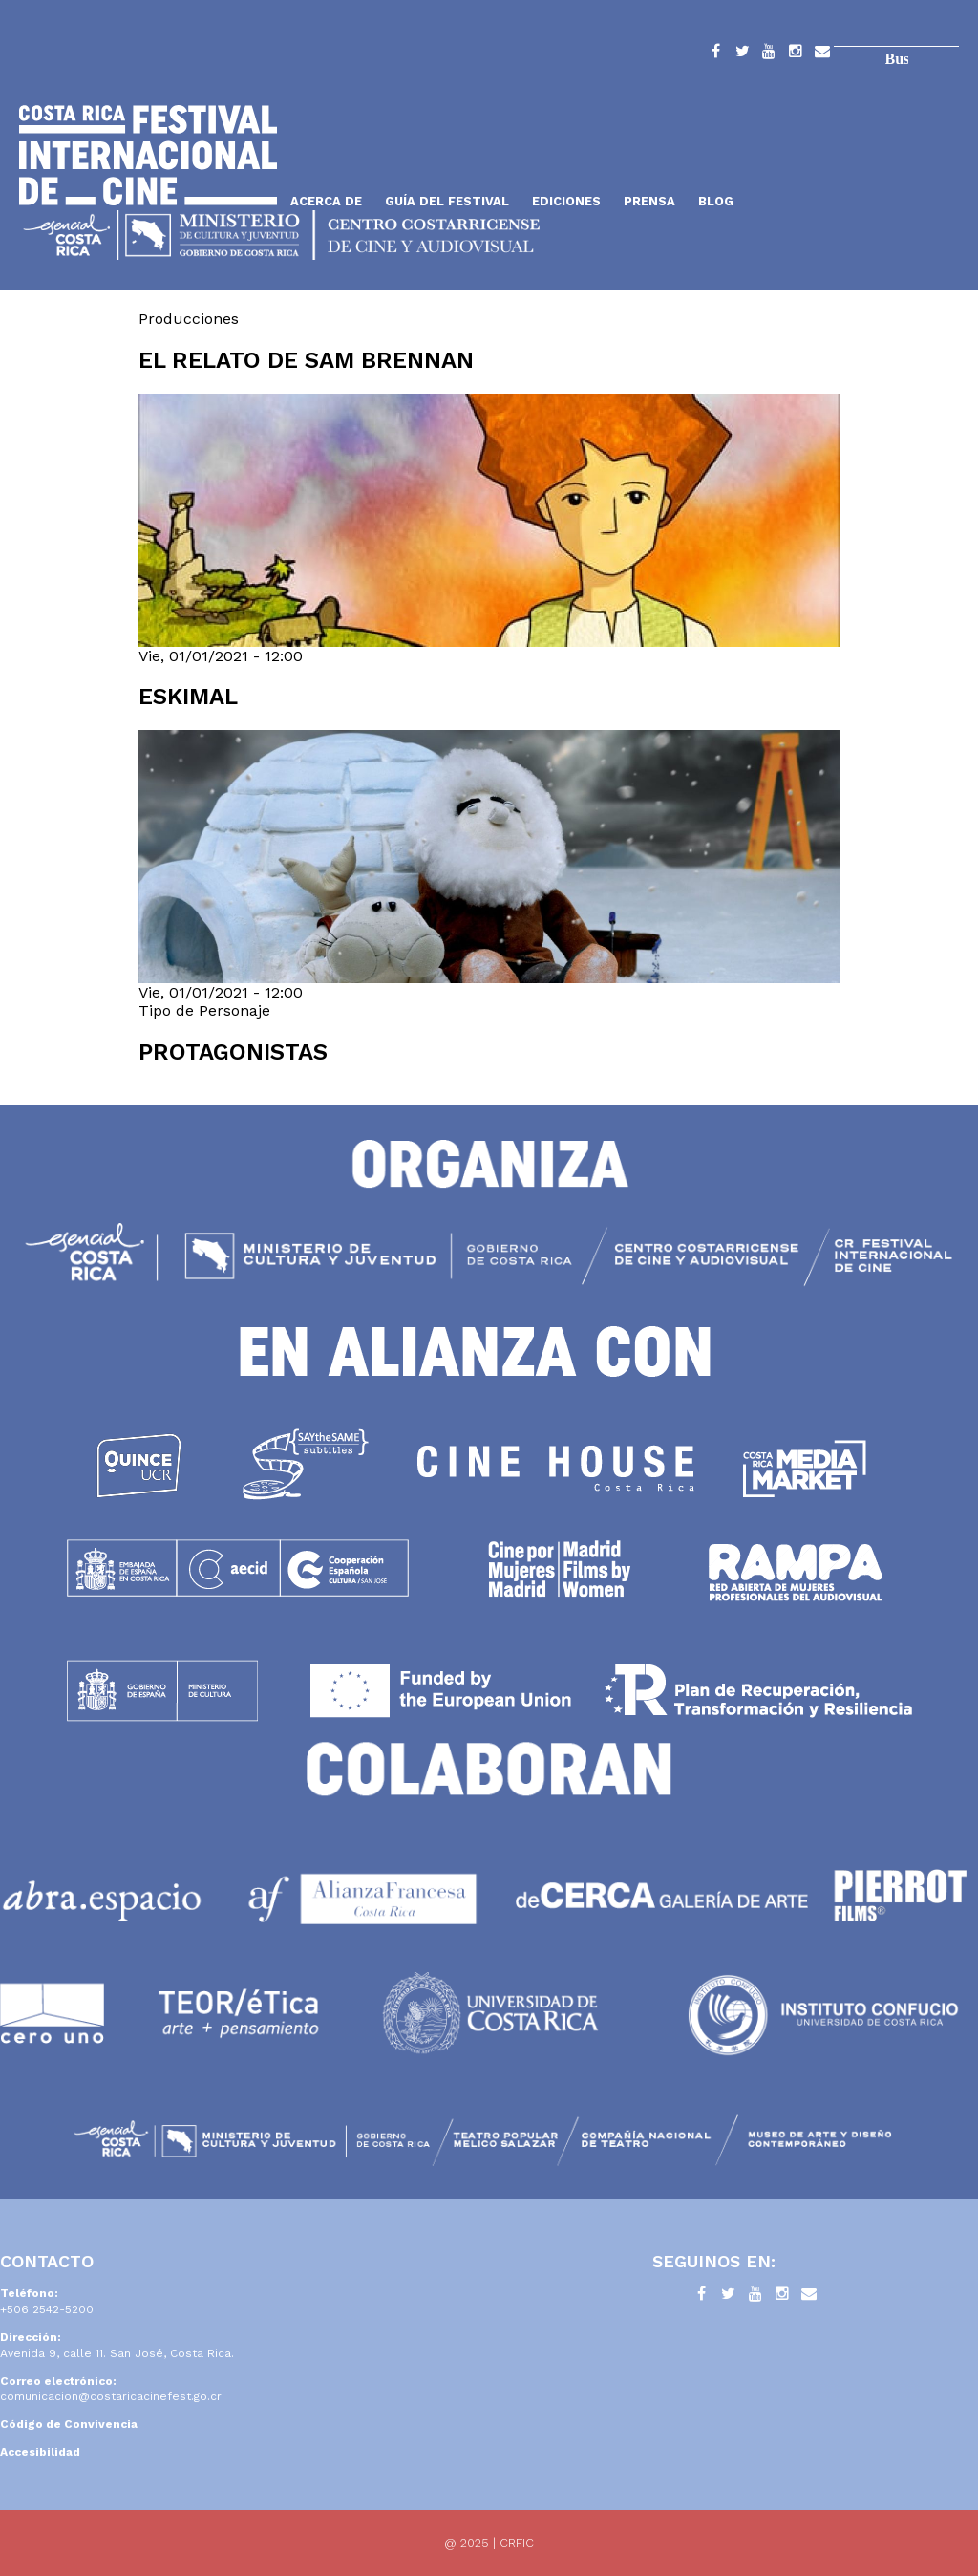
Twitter (742, 54)
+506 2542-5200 (47, 2309)
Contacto (822, 54)
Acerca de (326, 201)
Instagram (795, 54)
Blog (716, 201)
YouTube (768, 54)
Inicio (148, 155)
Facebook (715, 54)
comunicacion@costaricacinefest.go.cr (111, 2396)
